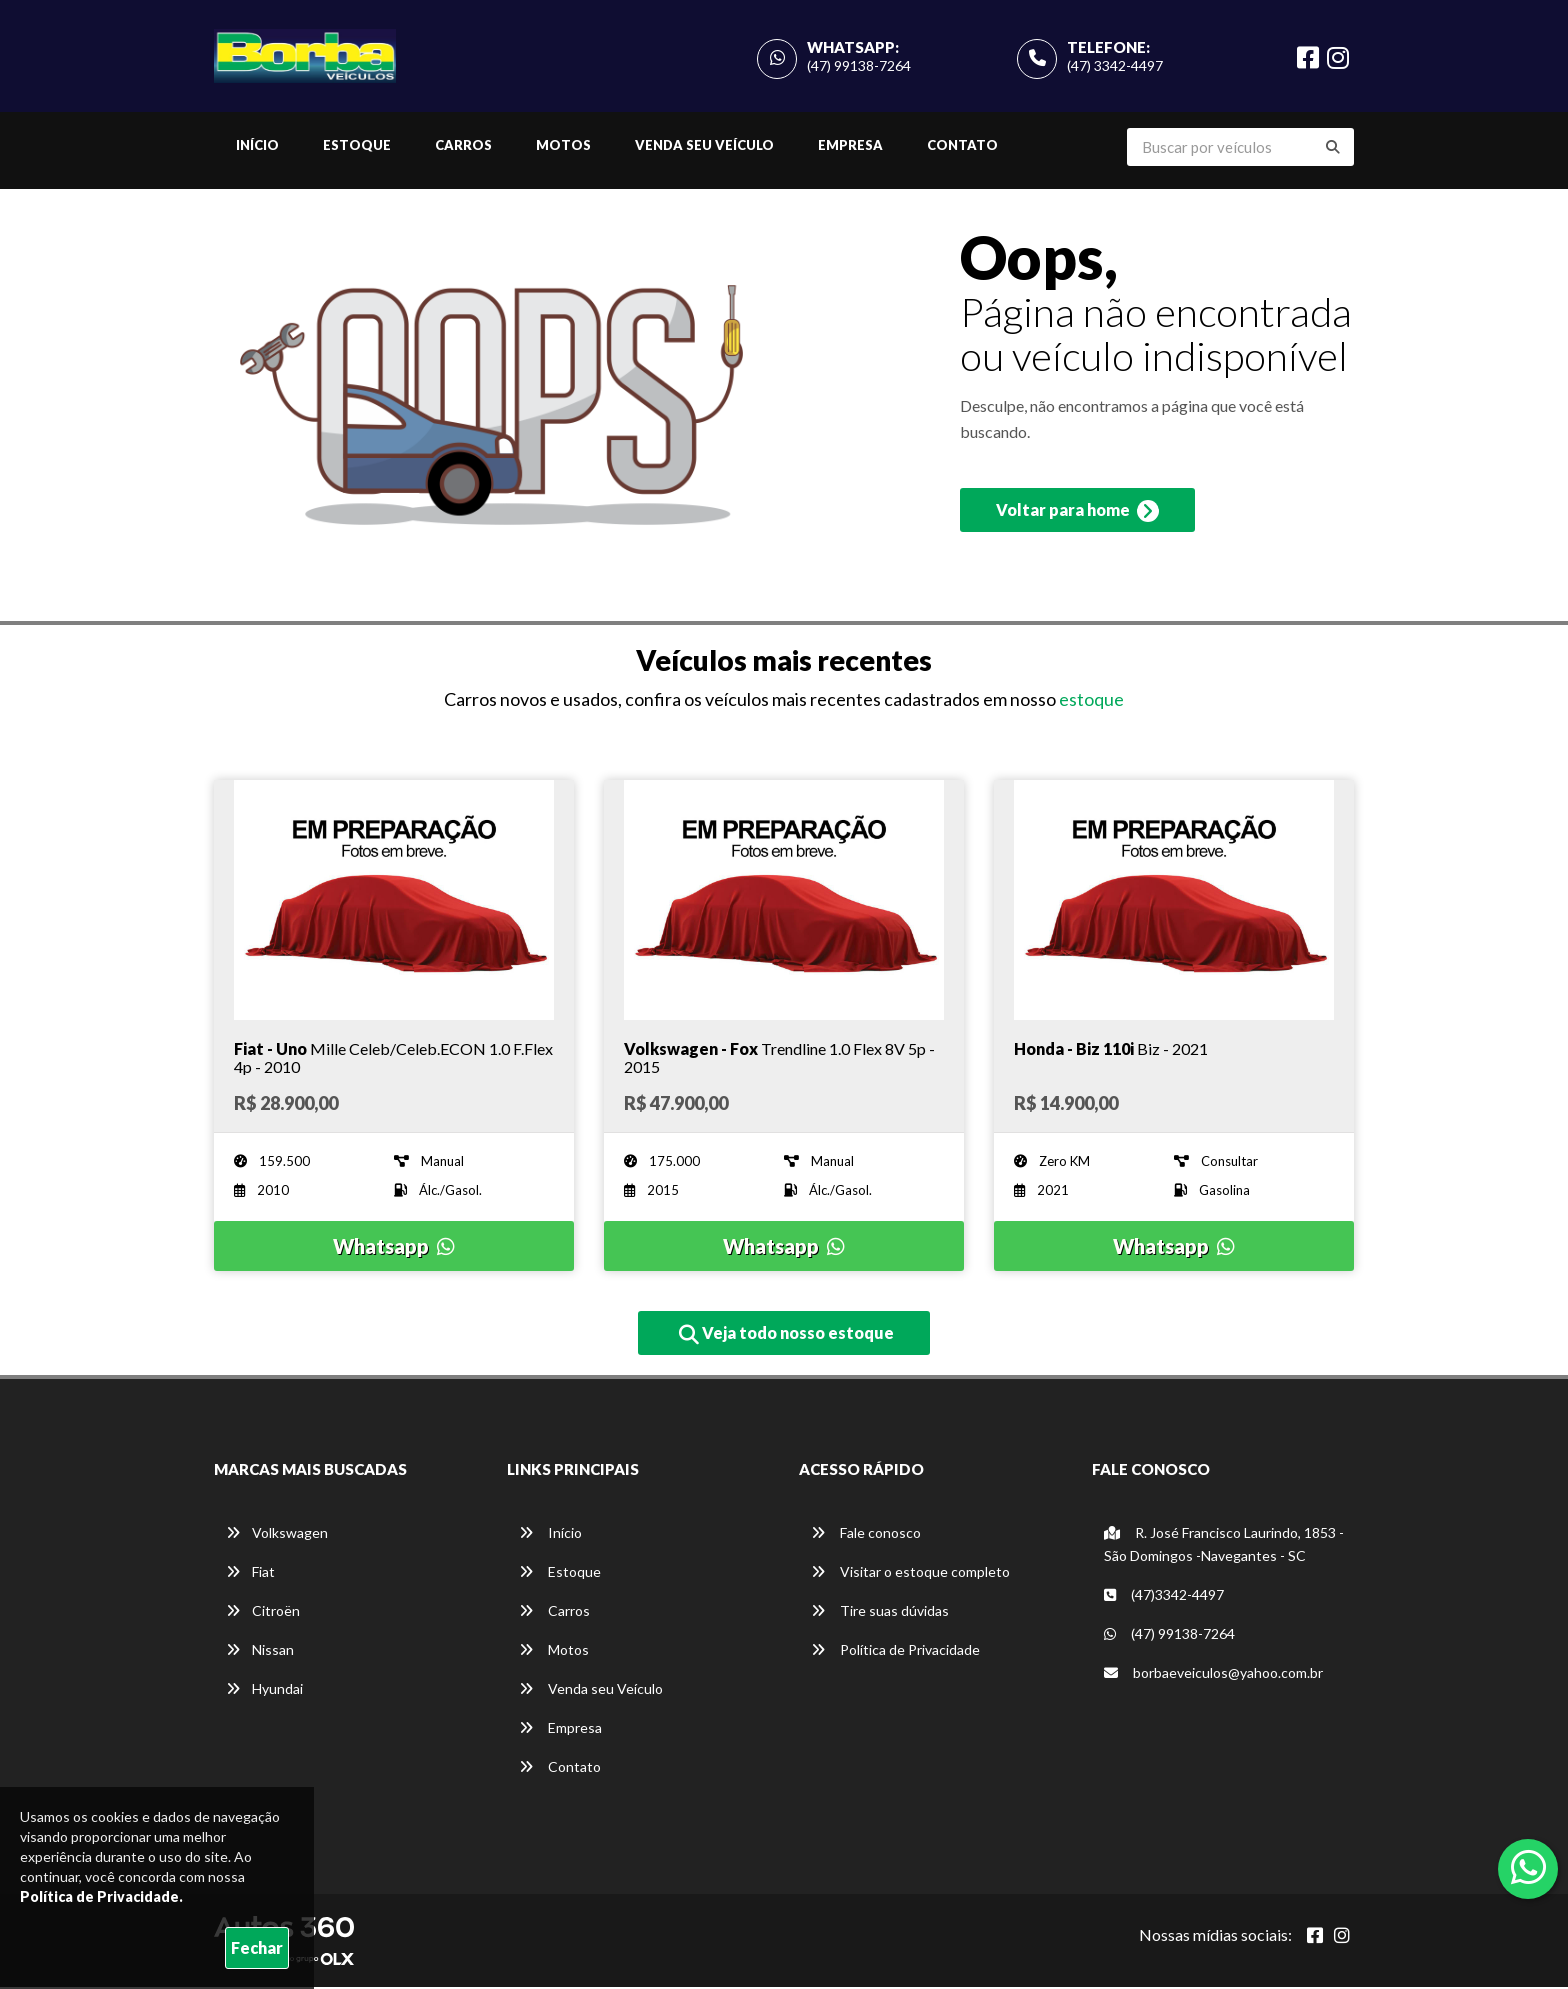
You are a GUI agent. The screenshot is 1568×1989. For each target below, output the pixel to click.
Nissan (260, 1651)
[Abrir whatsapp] (1528, 1867)
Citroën (263, 1612)
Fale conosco (866, 1534)
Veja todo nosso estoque (786, 1336)
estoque (1091, 702)
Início (257, 147)
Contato (962, 147)
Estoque (357, 147)
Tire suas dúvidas (880, 1612)
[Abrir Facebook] (1315, 1937)
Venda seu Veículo (704, 147)
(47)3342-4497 (1164, 1596)
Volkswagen (277, 1534)
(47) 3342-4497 (1115, 66)
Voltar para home (1077, 515)
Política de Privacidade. (101, 1896)
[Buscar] (1333, 149)
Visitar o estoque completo (910, 1573)
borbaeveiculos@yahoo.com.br (1213, 1674)
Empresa (850, 147)
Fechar (257, 1947)
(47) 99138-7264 (859, 66)
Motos (563, 147)
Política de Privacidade (895, 1651)
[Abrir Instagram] (1342, 1937)
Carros (463, 147)
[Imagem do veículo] (394, 902)
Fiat (250, 1573)
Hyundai (264, 1690)
